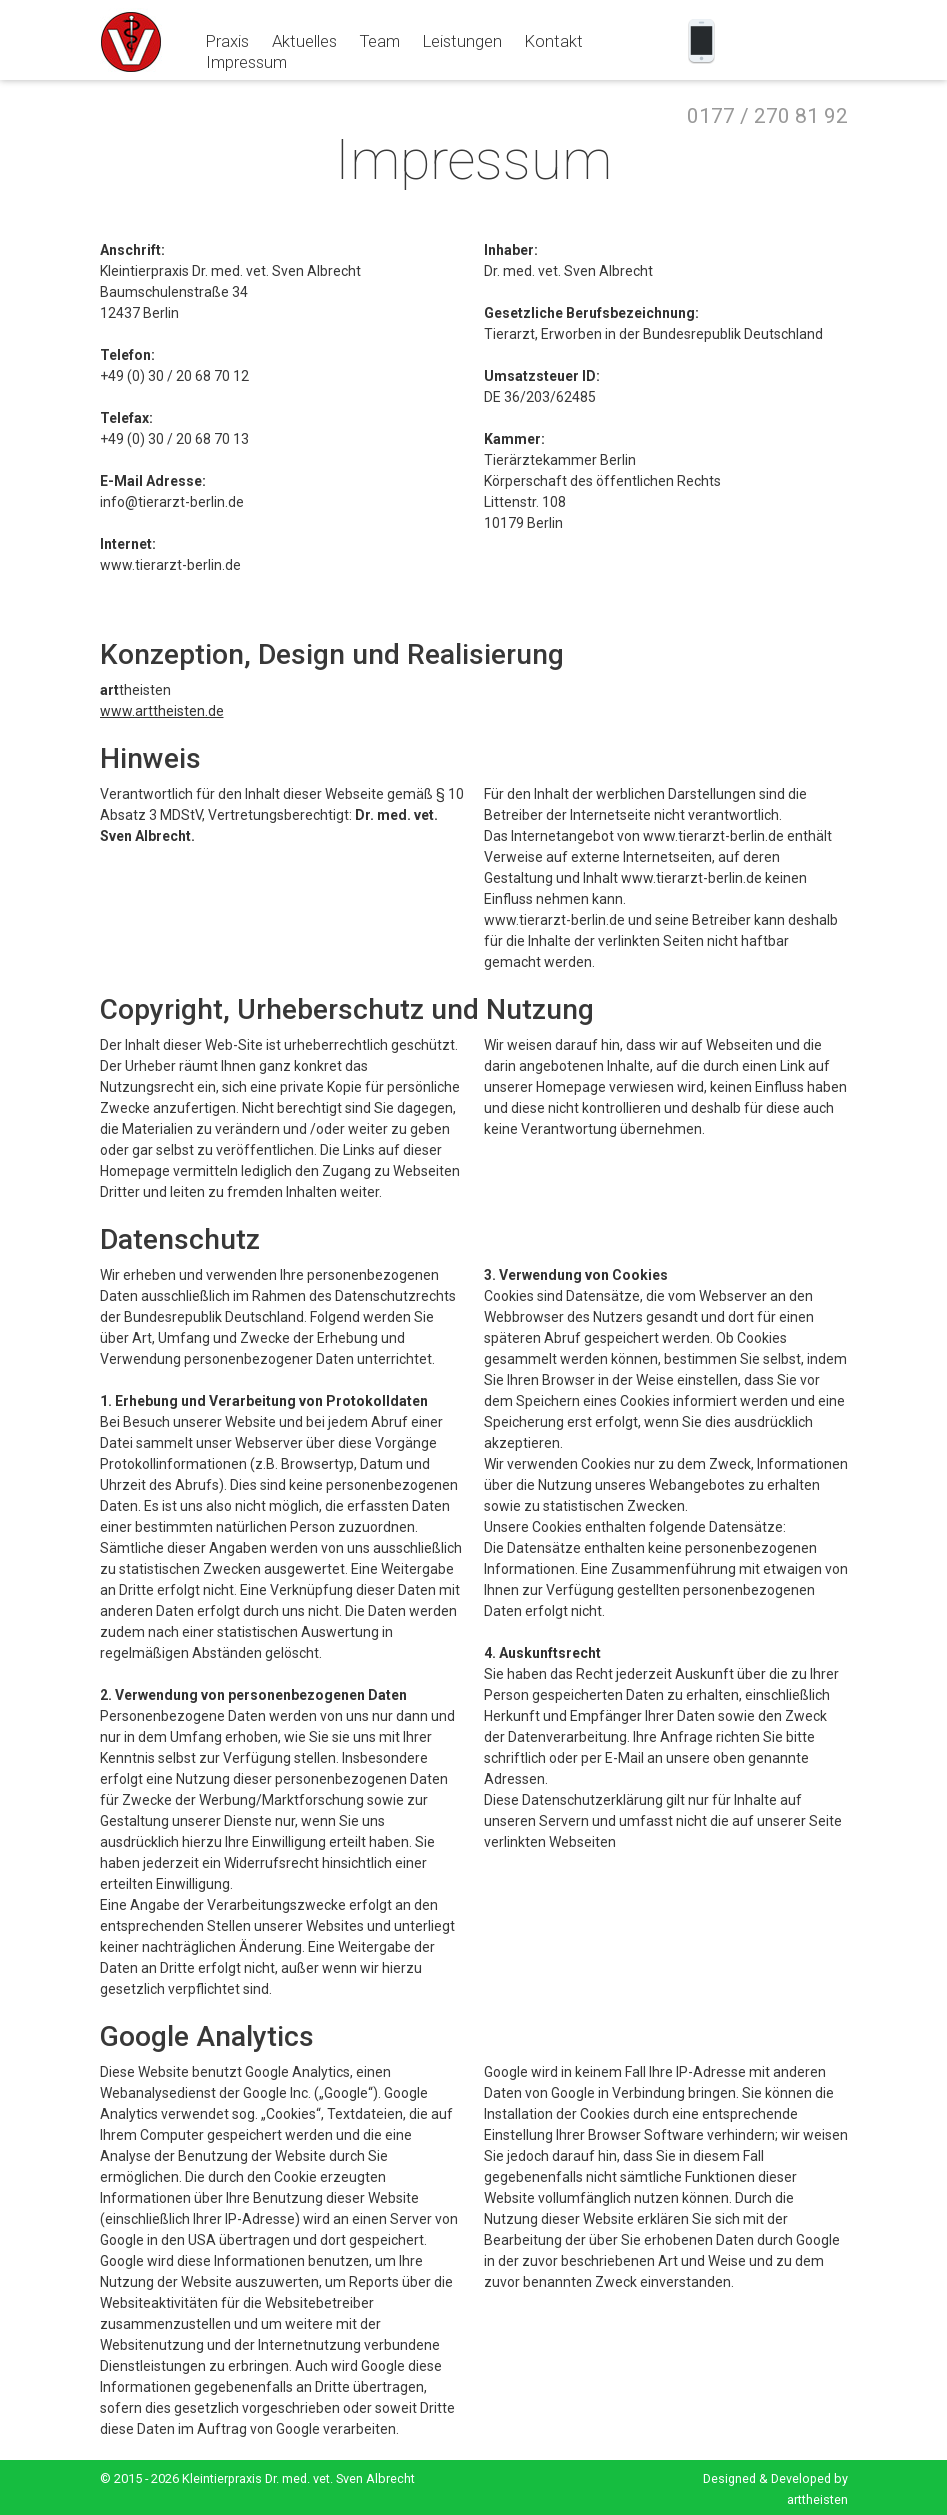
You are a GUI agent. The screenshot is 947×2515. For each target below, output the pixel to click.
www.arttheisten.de (162, 711)
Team (380, 41)
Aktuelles (304, 41)
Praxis (227, 41)
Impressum (246, 62)
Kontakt (554, 41)
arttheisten (817, 2499)
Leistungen (462, 41)
